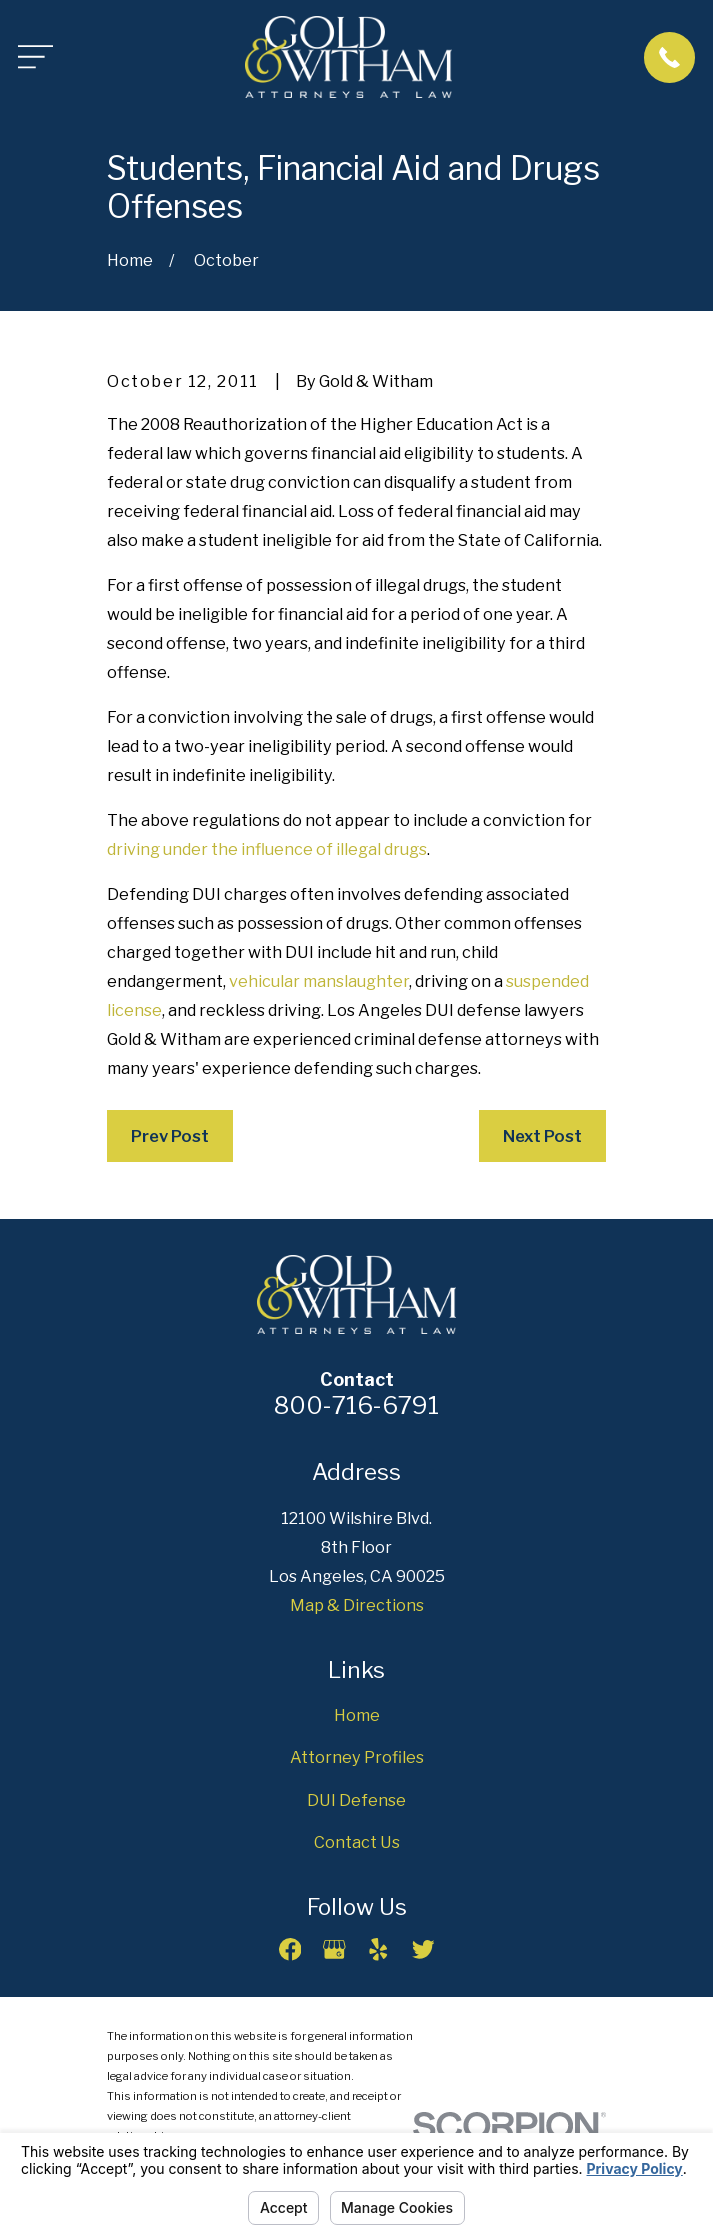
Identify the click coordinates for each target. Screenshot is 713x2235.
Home (357, 1715)
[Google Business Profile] (334, 1949)
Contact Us (357, 1842)
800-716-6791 (356, 1405)
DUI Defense (356, 1800)
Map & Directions (357, 1605)
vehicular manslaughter (319, 981)
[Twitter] (423, 1949)
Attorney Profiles (357, 1757)
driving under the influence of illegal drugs (267, 849)
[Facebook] (290, 1949)
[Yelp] (378, 1949)
